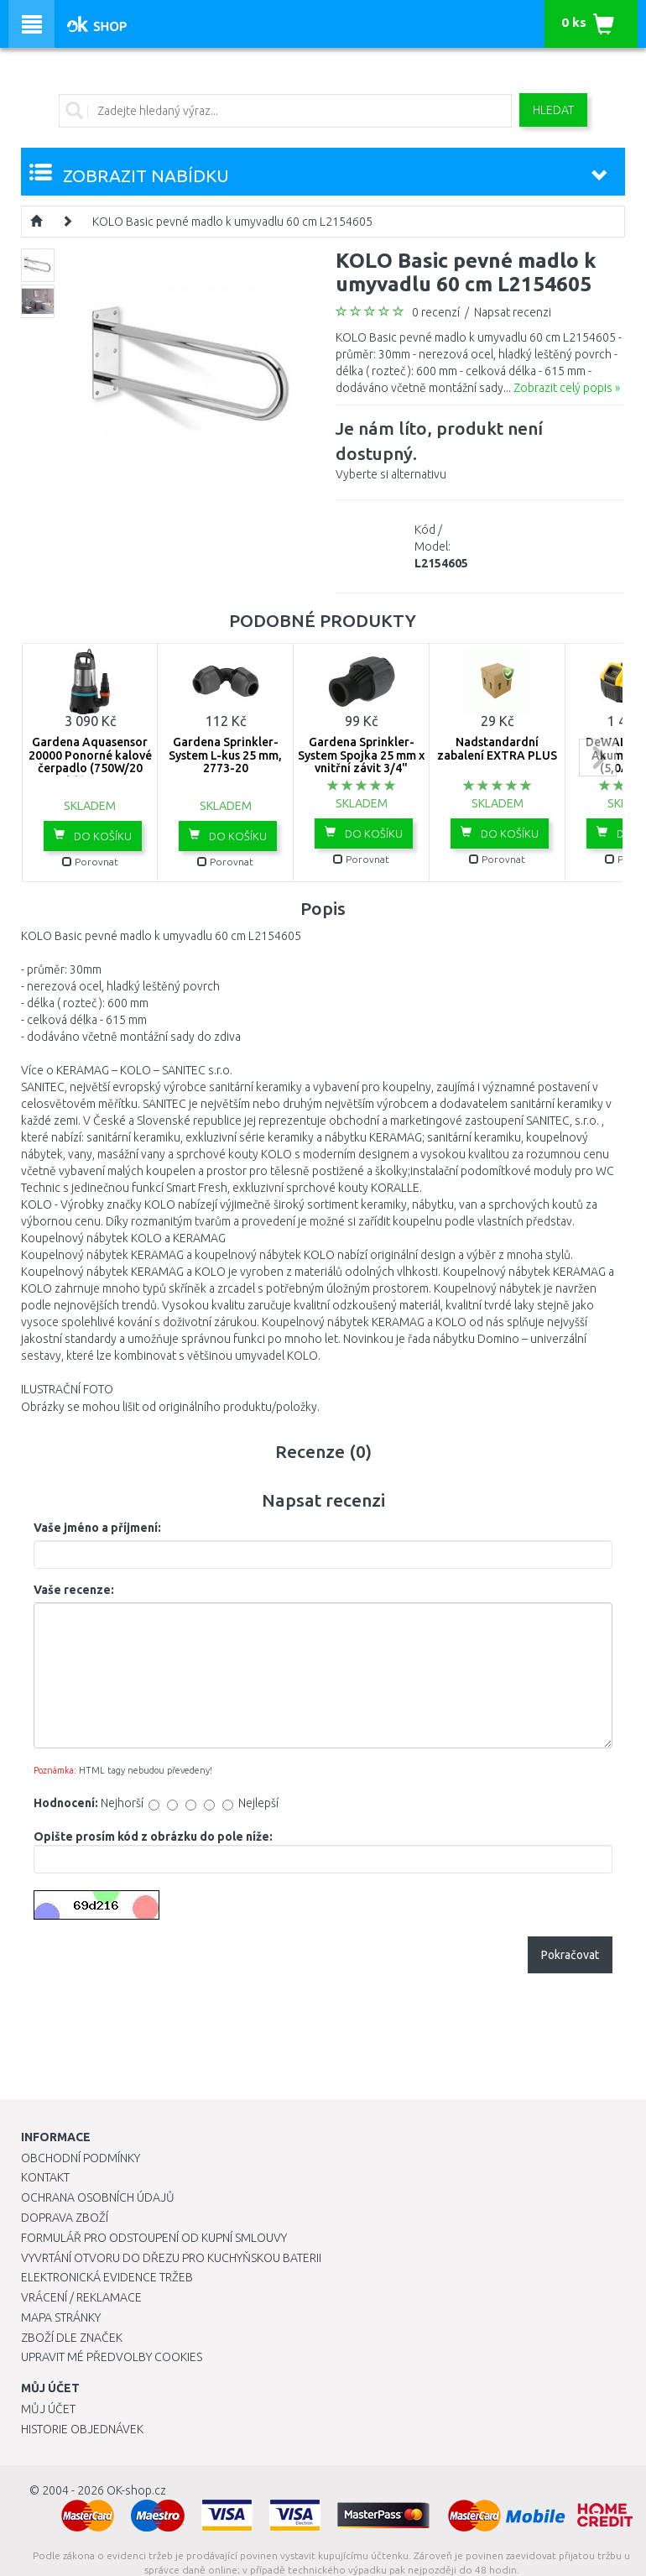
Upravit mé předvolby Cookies (111, 2357)
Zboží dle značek (71, 2337)
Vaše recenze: (74, 1589)
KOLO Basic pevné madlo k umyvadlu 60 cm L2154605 (232, 221)
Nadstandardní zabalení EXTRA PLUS (497, 748)
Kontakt (45, 2177)
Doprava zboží (64, 2217)
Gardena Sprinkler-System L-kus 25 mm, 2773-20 (225, 755)
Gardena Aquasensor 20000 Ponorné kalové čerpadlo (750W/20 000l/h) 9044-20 (90, 761)
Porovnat (90, 861)
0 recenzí (436, 312)
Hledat (553, 110)
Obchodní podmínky (80, 2158)
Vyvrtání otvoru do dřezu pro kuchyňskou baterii (171, 2258)
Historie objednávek (82, 2429)
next (598, 757)
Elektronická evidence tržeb (107, 2277)
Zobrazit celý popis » (566, 387)
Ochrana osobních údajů (98, 2197)
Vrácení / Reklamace (81, 2297)
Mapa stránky (61, 2317)
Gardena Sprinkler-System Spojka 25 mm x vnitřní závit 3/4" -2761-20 (361, 761)
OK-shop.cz (136, 2490)
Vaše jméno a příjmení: (97, 1527)
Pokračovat (570, 1955)
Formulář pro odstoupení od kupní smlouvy (154, 2237)
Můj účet (48, 2409)
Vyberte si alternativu (480, 448)
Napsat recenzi (512, 312)
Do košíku (93, 835)
